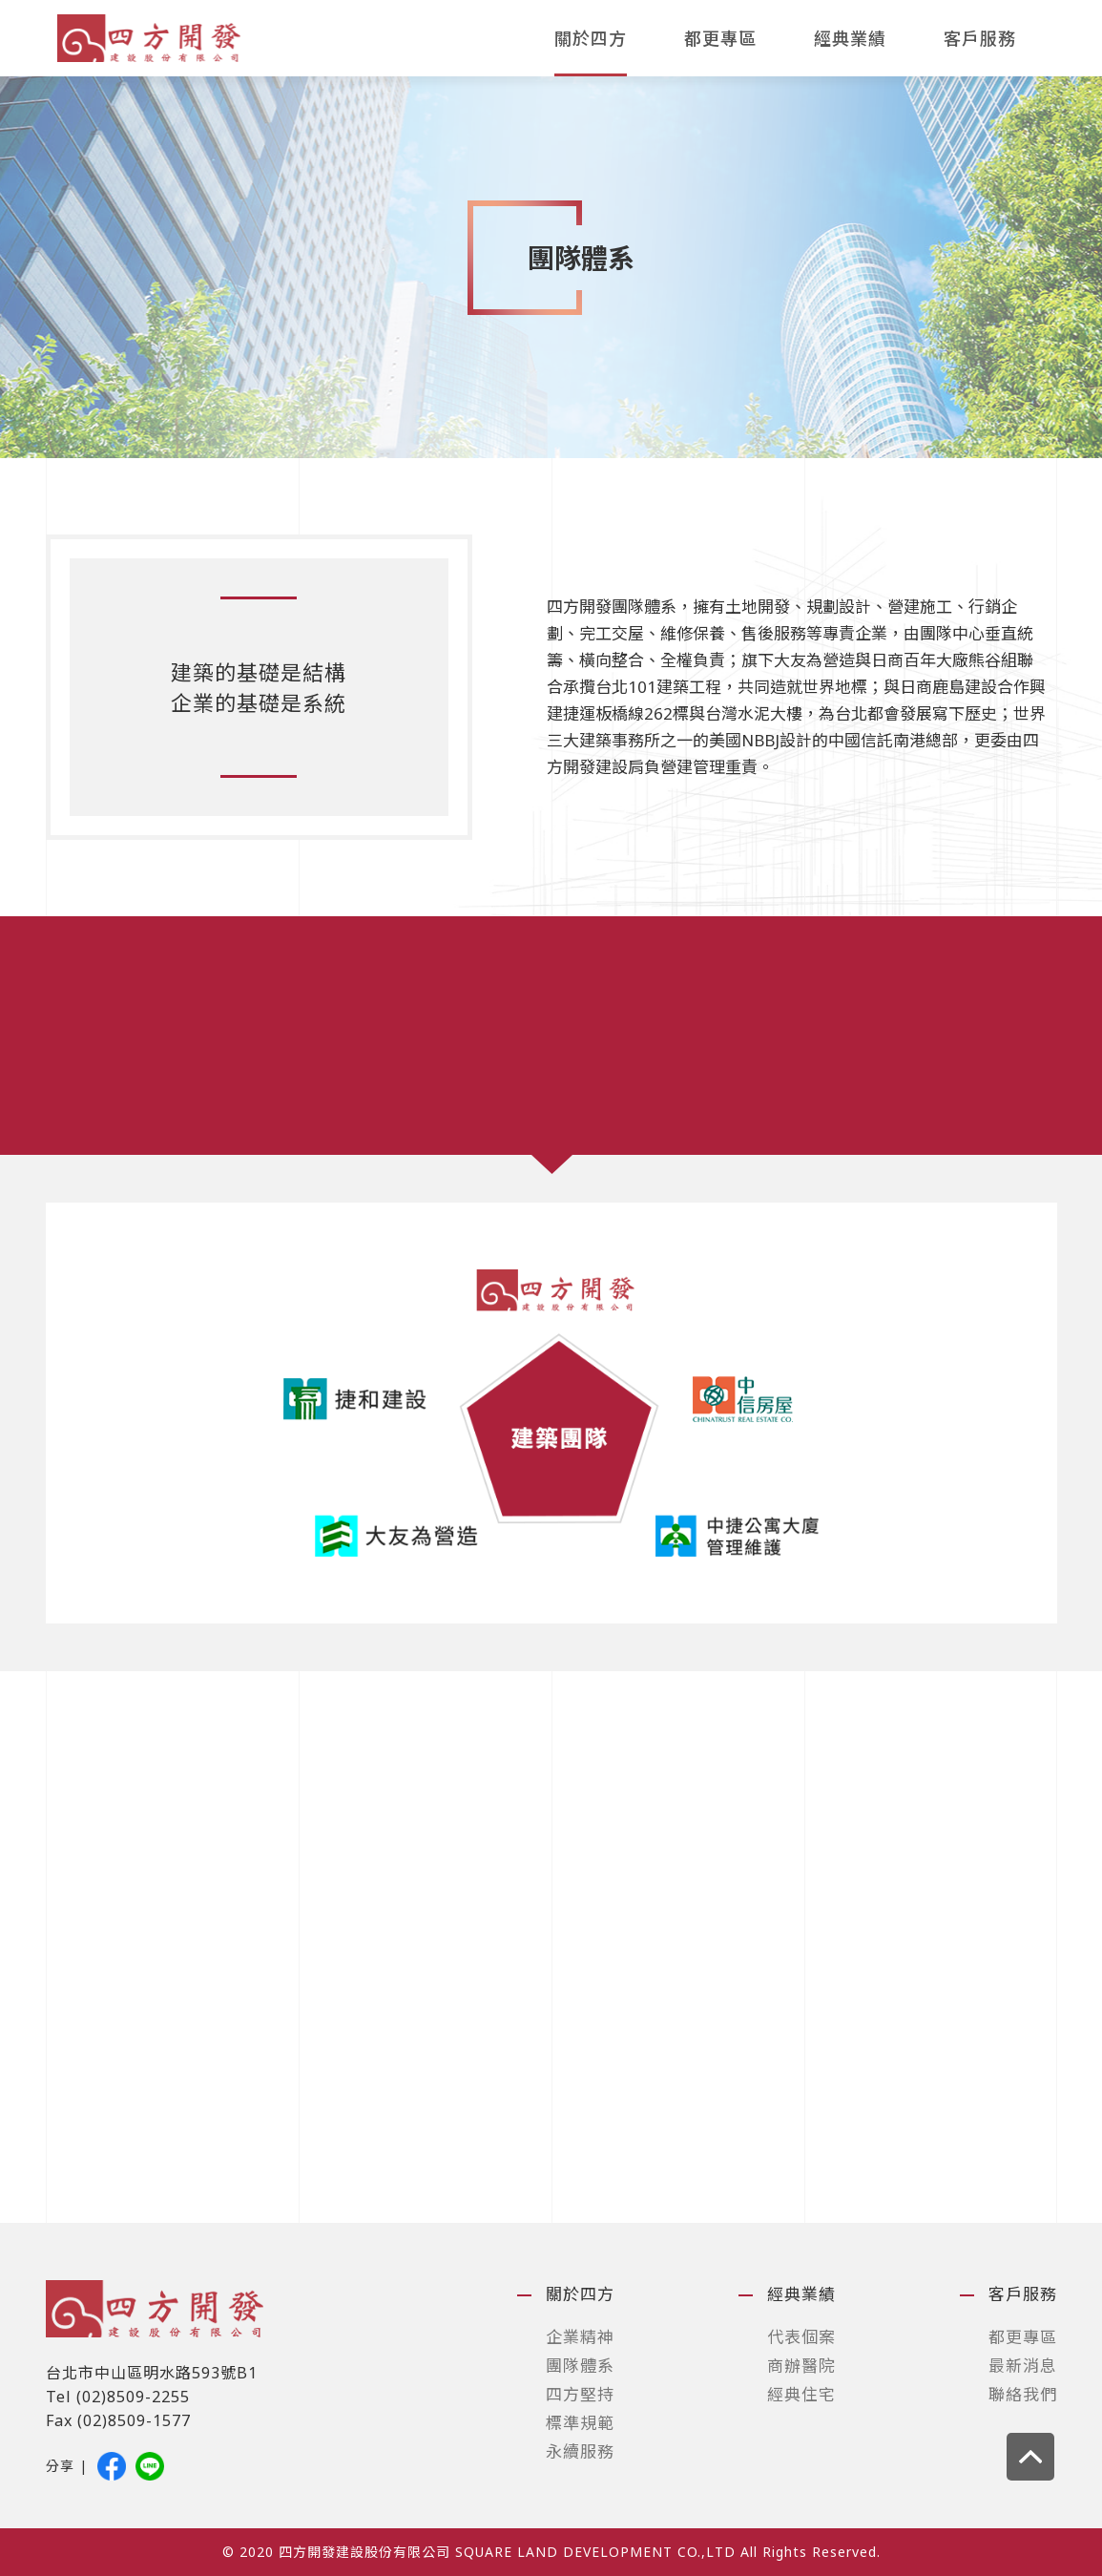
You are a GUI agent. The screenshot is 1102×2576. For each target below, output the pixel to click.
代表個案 (801, 2337)
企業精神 (580, 2337)
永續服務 (580, 2451)
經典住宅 (801, 2394)
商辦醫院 (801, 2366)
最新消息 (1022, 2366)
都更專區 (720, 38)
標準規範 (580, 2423)
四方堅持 (580, 2394)
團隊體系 (580, 2366)
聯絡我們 (1022, 2394)
